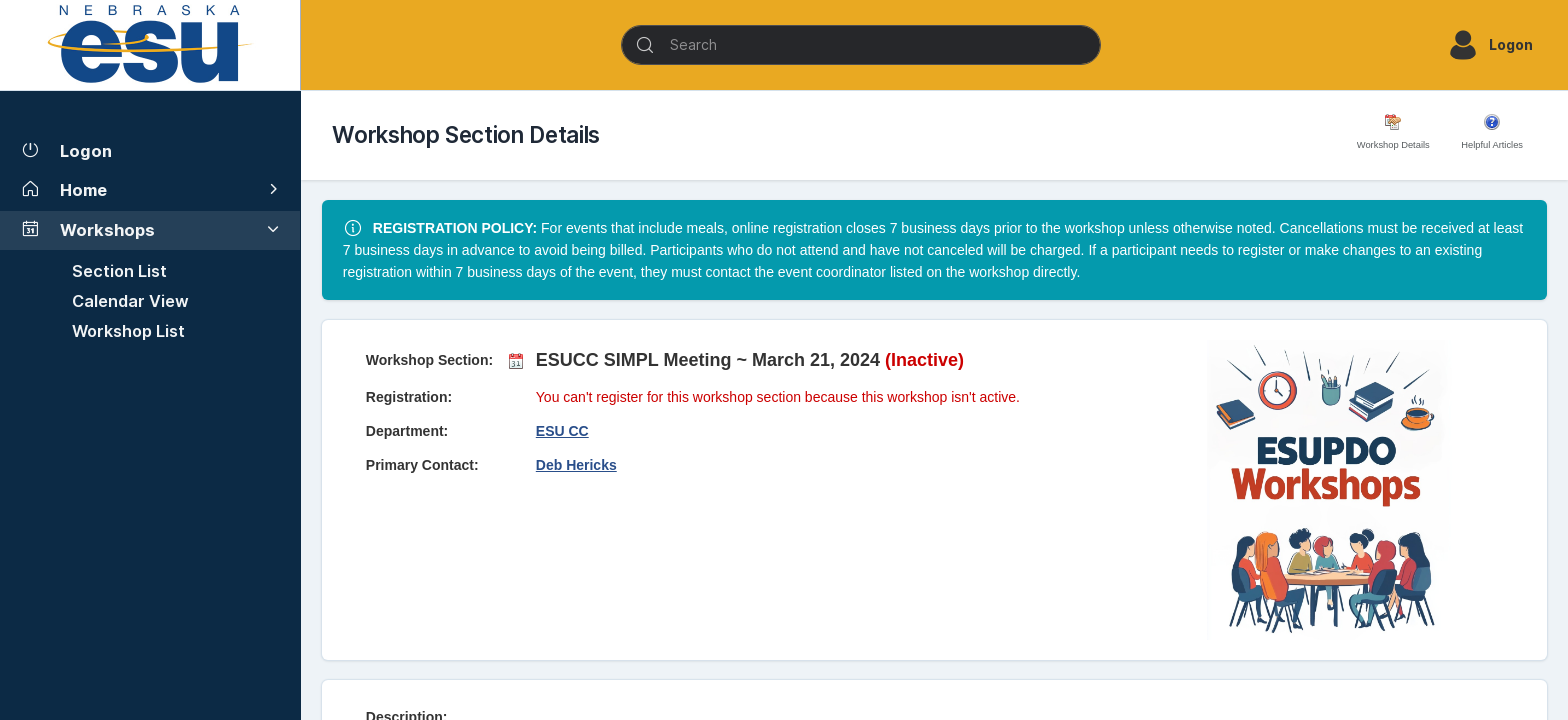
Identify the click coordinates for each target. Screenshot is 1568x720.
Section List (119, 271)
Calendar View (130, 301)
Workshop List (128, 331)
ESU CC (562, 431)
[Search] (861, 45)
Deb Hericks (576, 465)
